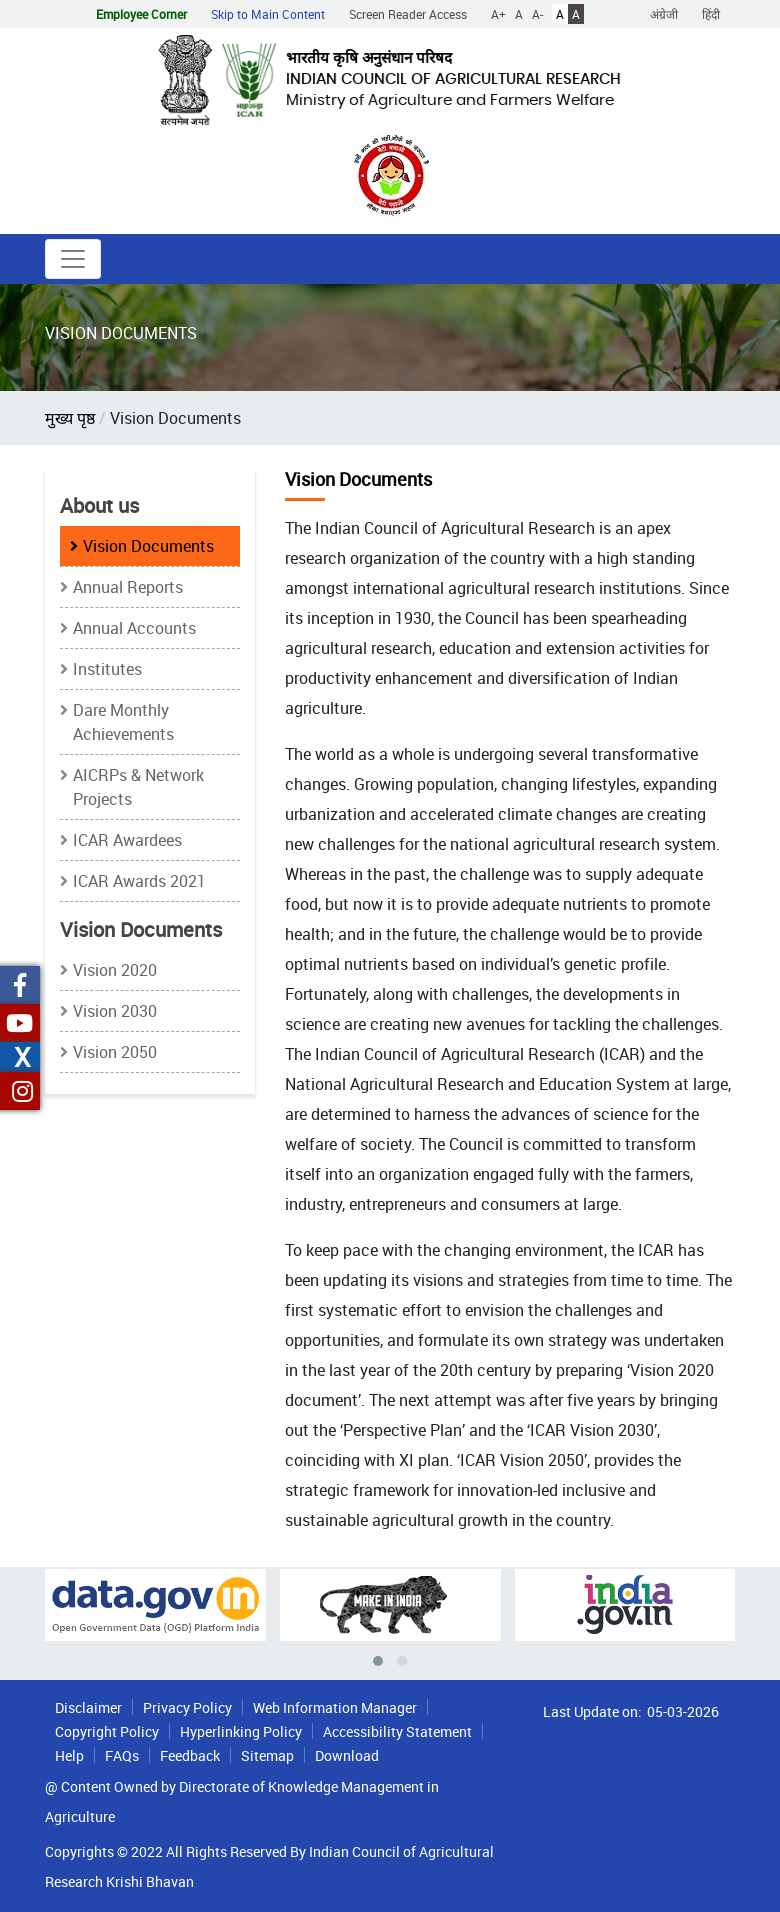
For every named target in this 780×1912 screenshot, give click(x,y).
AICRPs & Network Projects (138, 787)
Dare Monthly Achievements (123, 722)
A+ (498, 14)
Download (347, 1755)
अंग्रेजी (664, 14)
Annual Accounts (134, 628)
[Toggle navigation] (73, 259)
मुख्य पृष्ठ (70, 418)
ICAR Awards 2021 (139, 881)
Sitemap (267, 1755)
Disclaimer (88, 1707)
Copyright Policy (107, 1731)
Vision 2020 (115, 970)
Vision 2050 (115, 1052)
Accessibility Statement (397, 1731)
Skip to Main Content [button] (268, 14)
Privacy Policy (187, 1707)
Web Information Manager (335, 1707)
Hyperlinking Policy (241, 1731)
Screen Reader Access (408, 14)
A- (537, 14)
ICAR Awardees (127, 840)
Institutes (107, 669)
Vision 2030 (115, 1011)
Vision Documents (148, 546)
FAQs (122, 1755)
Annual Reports (128, 587)
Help (69, 1755)
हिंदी (711, 14)
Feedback (190, 1755)
